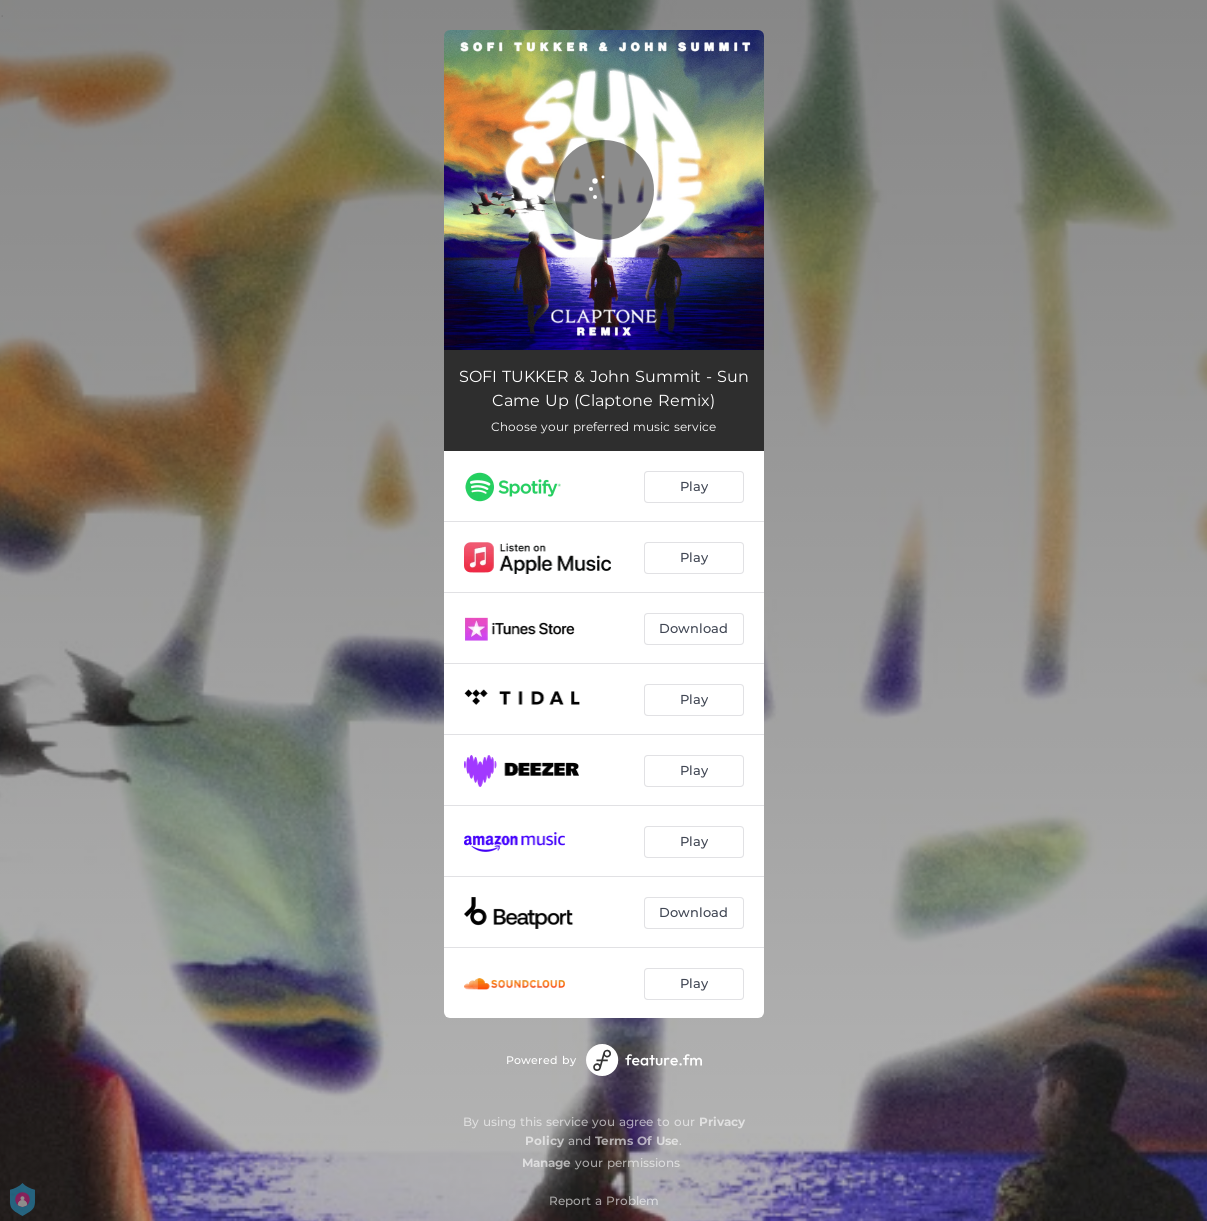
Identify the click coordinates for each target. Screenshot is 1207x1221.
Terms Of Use (637, 1140)
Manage (546, 1162)
